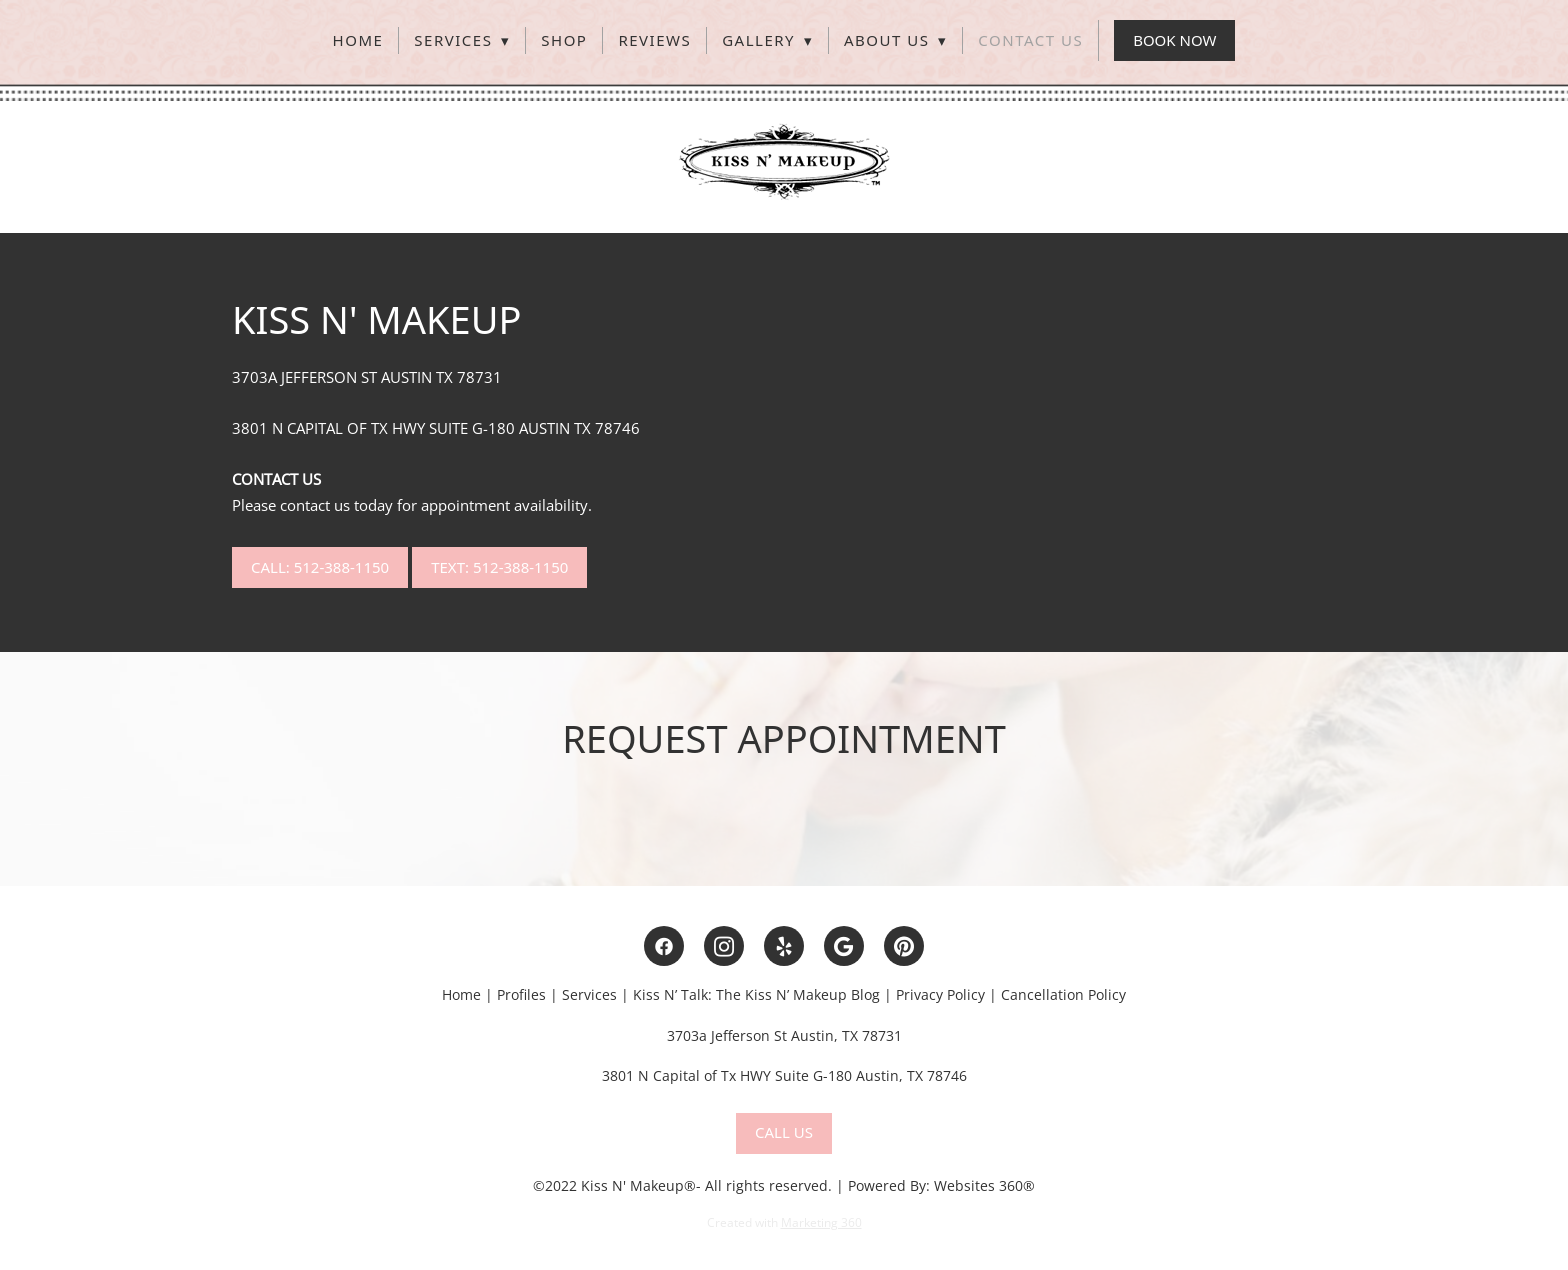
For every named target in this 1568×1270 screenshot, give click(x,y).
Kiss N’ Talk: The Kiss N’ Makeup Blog (756, 994)
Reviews (654, 40)
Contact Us (1030, 40)
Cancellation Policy (1063, 994)
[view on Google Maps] (784, 810)
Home (358, 40)
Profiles (523, 994)
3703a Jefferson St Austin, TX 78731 (784, 1035)
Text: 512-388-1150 (499, 567)
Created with (784, 1222)
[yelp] (784, 946)
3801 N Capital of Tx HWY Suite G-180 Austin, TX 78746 (784, 1075)
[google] (844, 946)
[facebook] (664, 946)
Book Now (1174, 40)
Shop (564, 40)
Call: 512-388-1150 (320, 567)
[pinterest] (904, 946)
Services (462, 40)
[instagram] (724, 946)
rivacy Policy (944, 994)
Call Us (784, 1132)
